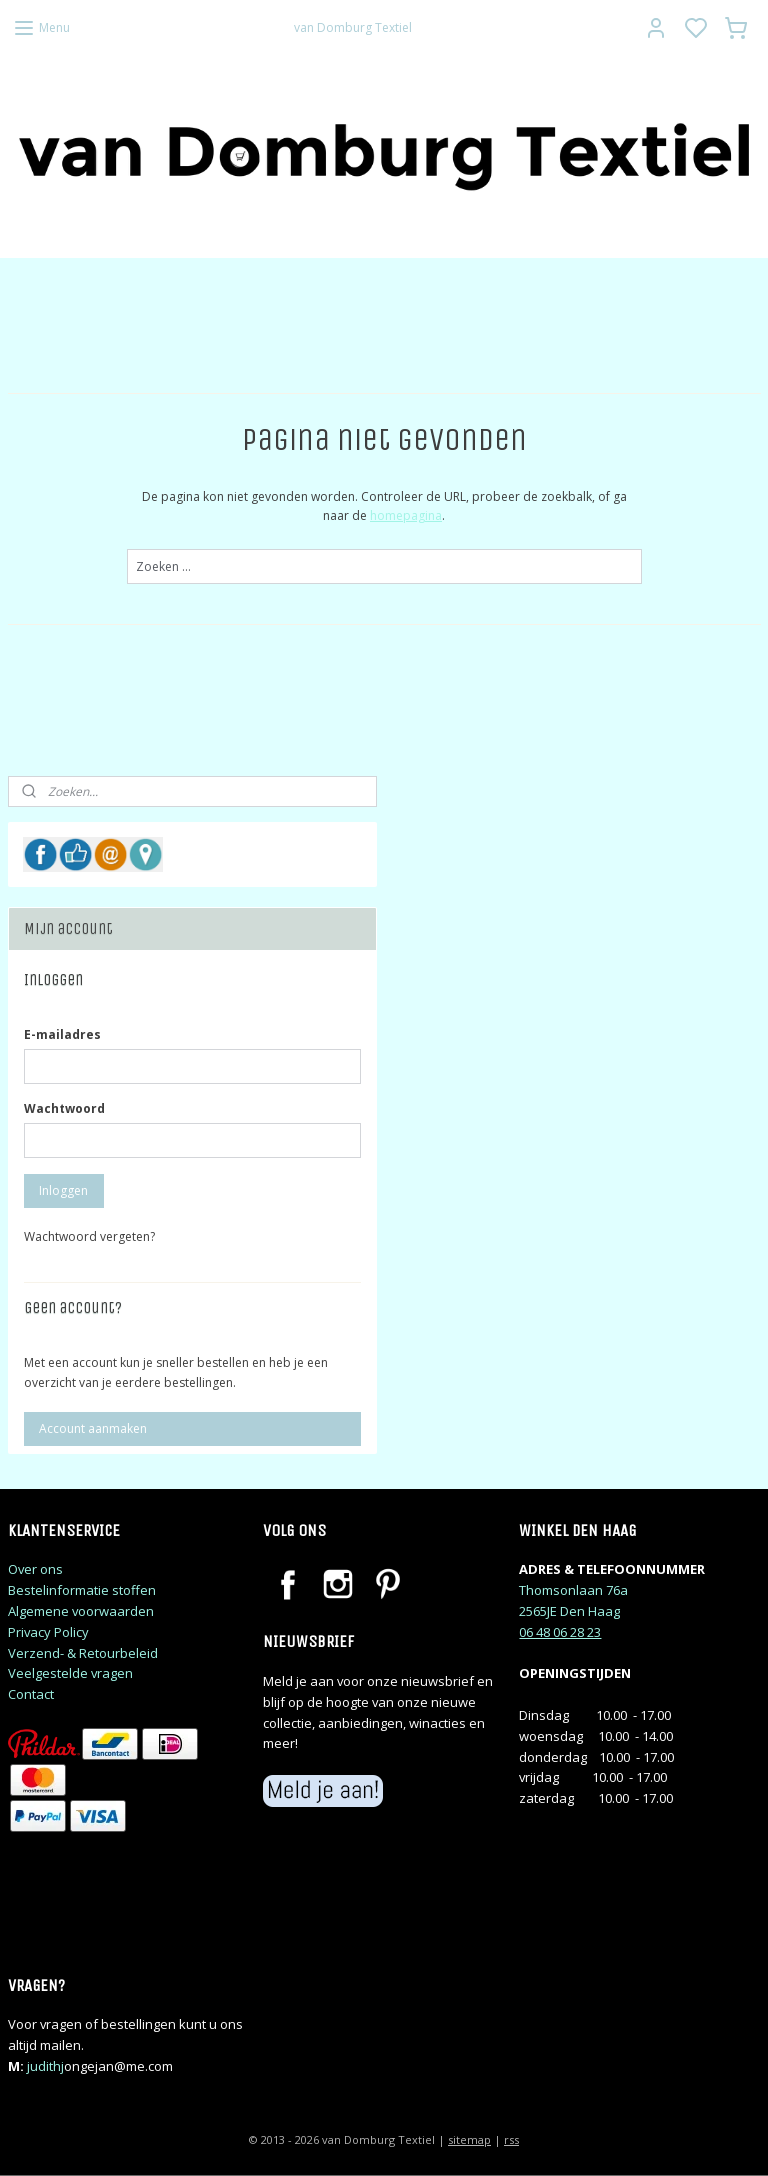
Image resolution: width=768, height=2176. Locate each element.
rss (511, 2139)
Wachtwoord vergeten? (89, 1236)
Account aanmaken (93, 1428)
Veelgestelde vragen (70, 1673)
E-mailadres (62, 1034)
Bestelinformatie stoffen (82, 1590)
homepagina (406, 515)
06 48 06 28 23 (560, 1632)
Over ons (35, 1569)
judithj (45, 2066)
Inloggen (63, 1190)
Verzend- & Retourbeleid (83, 1653)
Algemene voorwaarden (81, 1611)
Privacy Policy (48, 1632)
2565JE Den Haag (569, 1611)
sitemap (469, 2139)
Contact (31, 1694)
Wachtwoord (64, 1108)
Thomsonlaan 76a (573, 1590)
